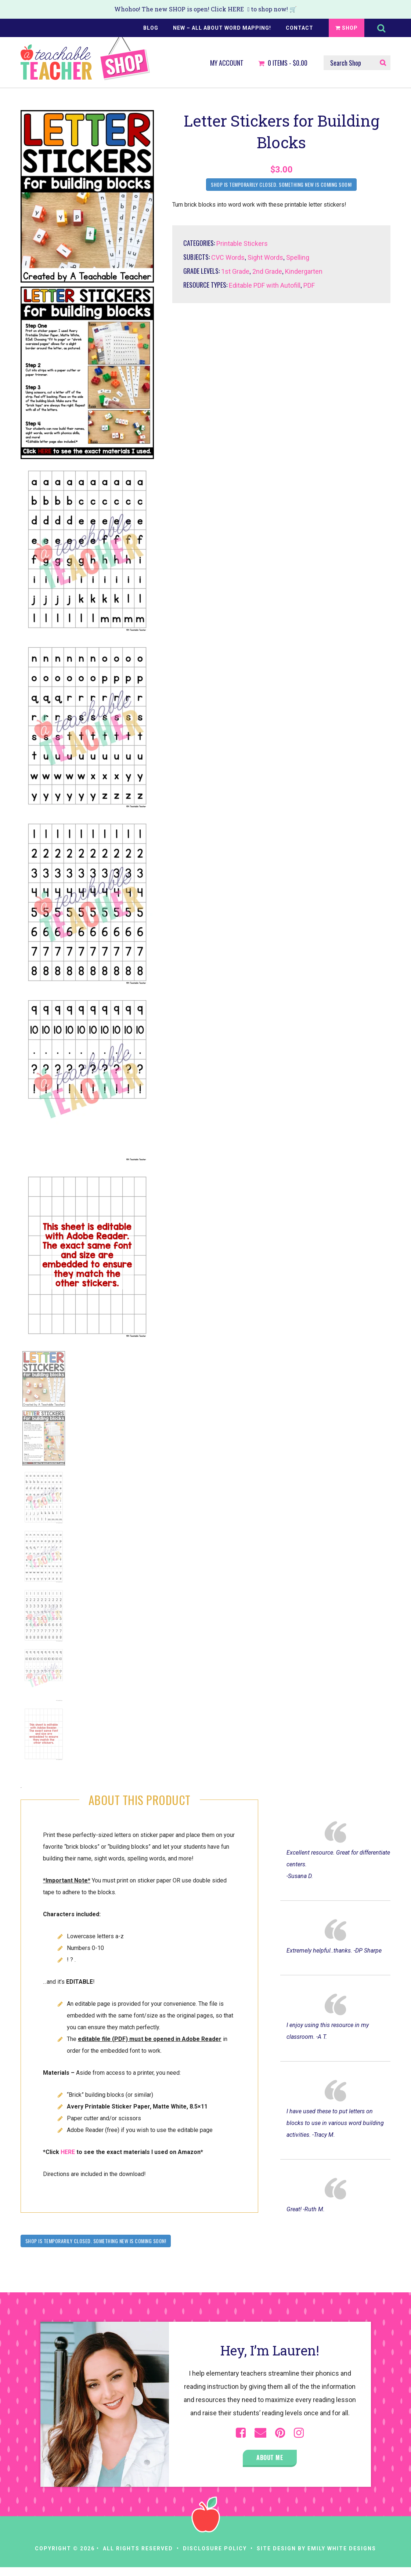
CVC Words (228, 257)
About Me (269, 2457)
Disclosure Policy (215, 2548)
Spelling (297, 257)
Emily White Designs (341, 2548)
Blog (150, 28)
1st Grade (235, 271)
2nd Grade (267, 271)
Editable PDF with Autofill (264, 285)
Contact (299, 28)
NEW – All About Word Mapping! (222, 28)
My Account (227, 63)
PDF (309, 285)
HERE (236, 9)
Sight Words (265, 257)
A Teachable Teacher (85, 58)
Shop (346, 28)
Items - (282, 63)
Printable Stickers (242, 243)
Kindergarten (303, 271)
